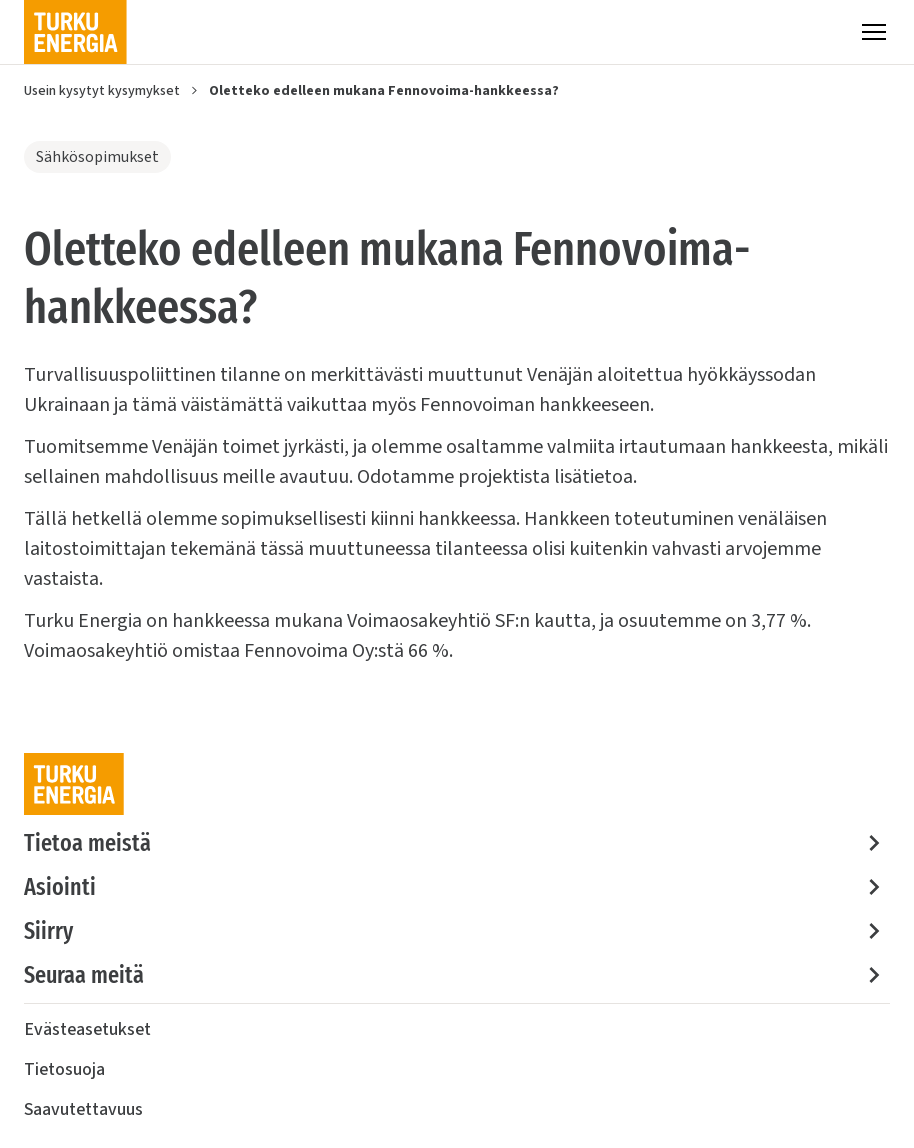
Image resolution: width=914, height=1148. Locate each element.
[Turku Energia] (75, 32)
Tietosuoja (64, 1069)
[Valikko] (874, 32)
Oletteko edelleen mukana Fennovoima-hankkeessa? (384, 91)
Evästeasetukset (87, 1029)
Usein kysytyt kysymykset (102, 91)
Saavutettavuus (83, 1109)
